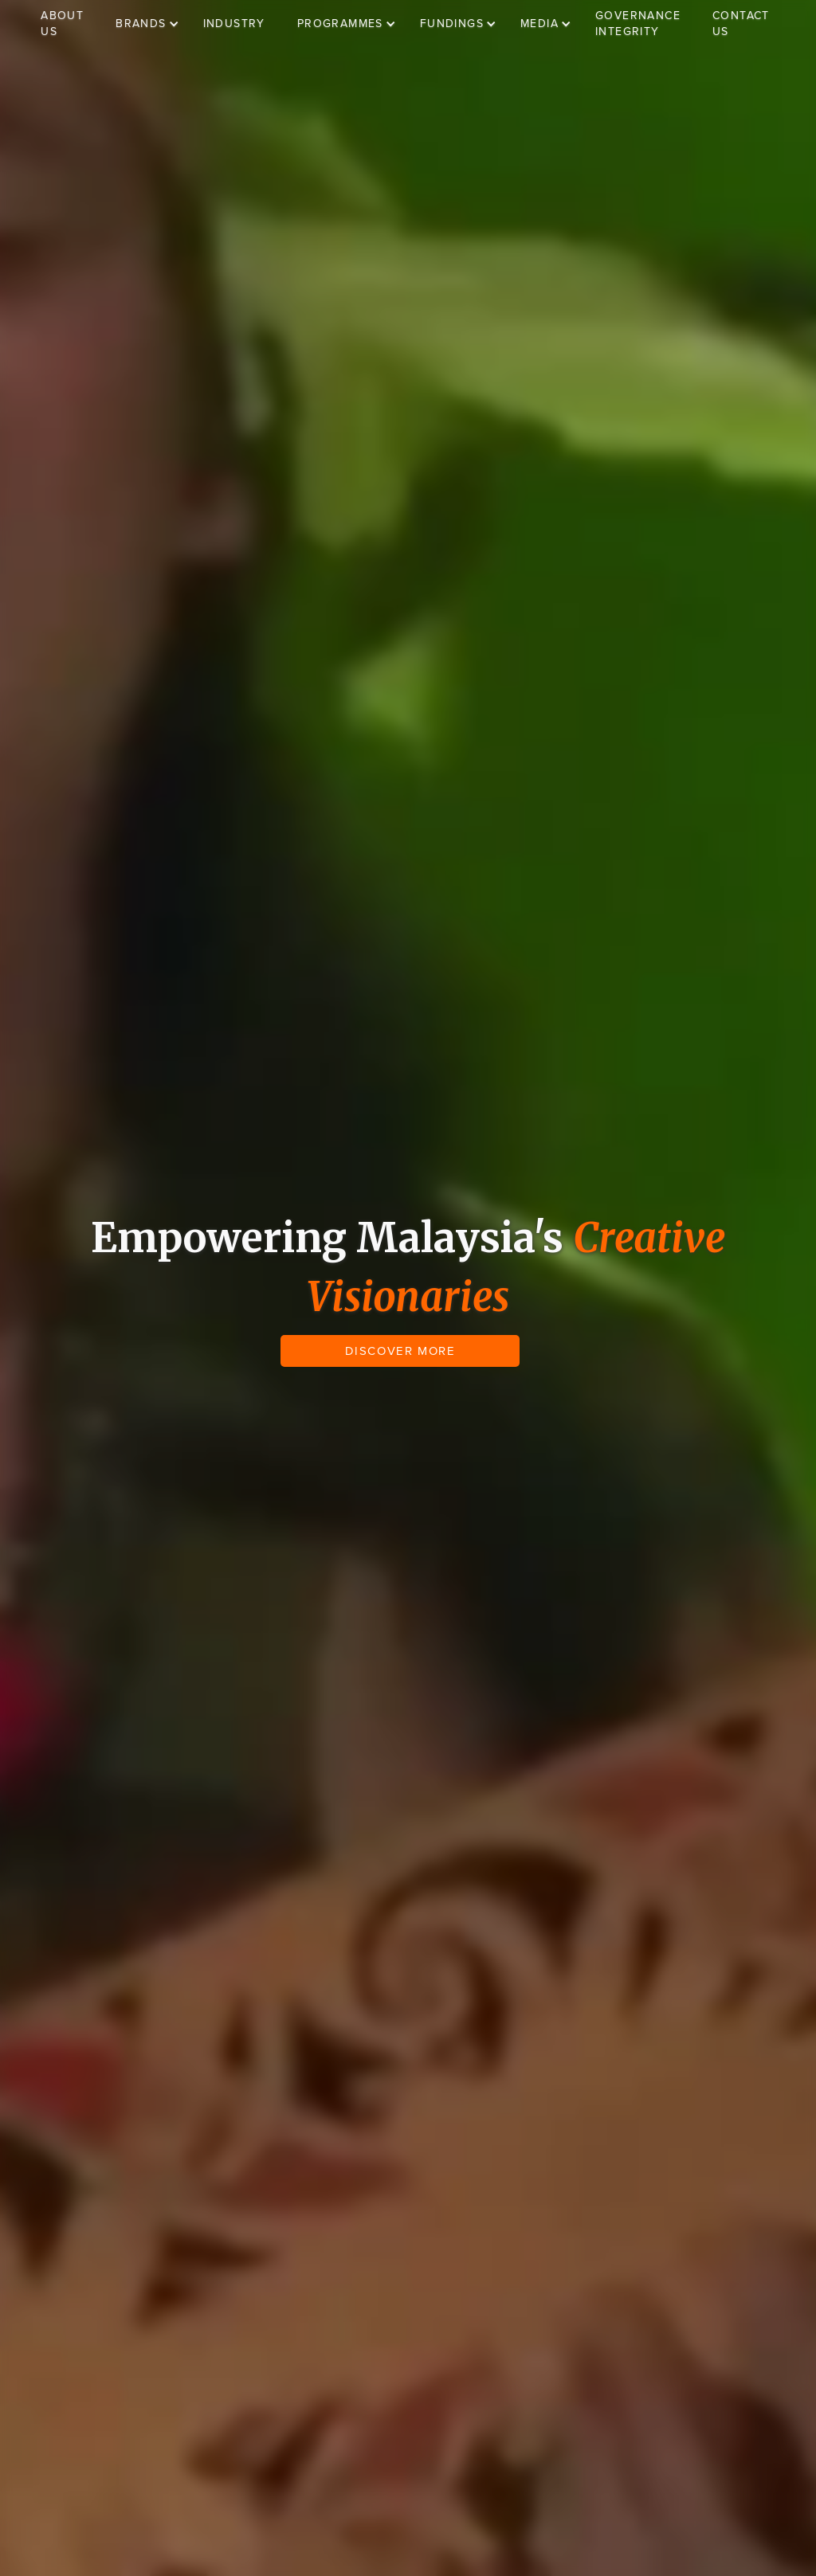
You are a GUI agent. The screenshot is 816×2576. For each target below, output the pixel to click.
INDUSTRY (234, 23)
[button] (155, 24)
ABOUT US (62, 23)
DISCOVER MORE (400, 1351)
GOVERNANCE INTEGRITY (638, 23)
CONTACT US (741, 23)
